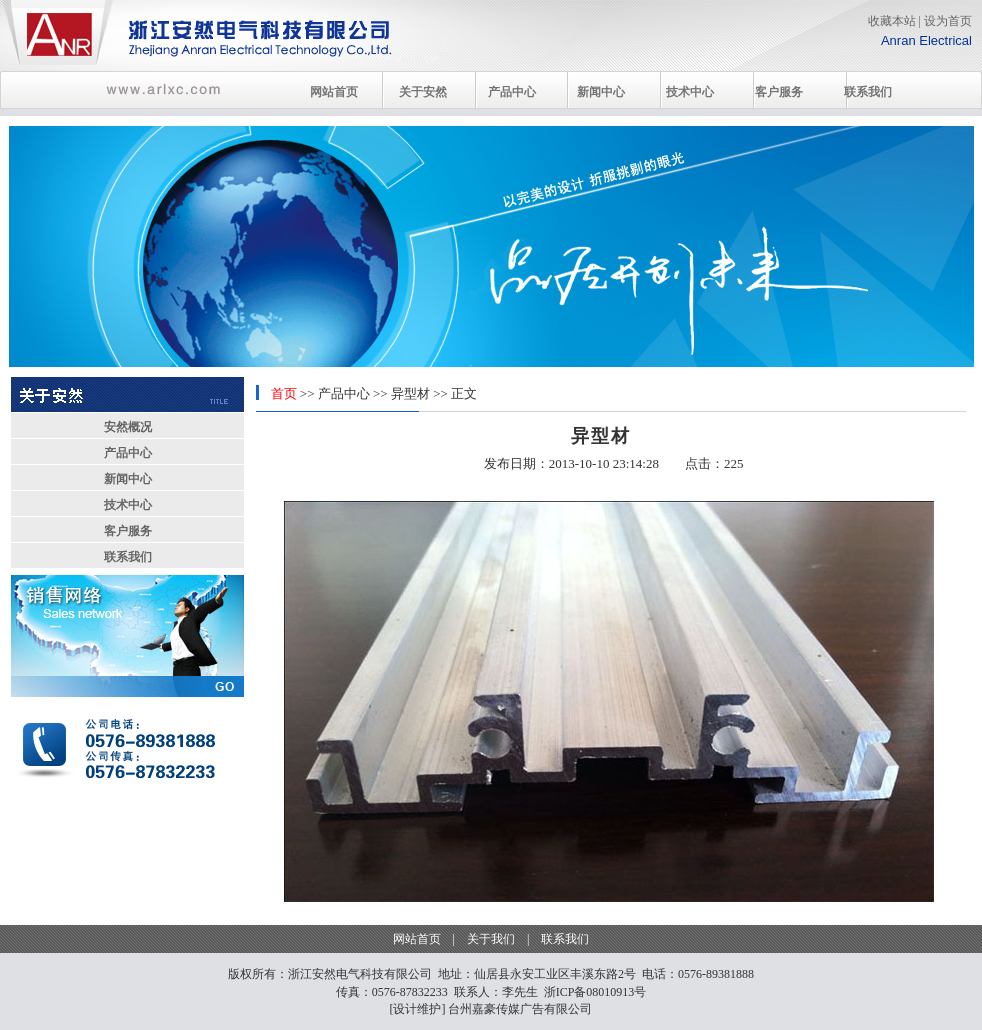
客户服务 (779, 92)
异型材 (410, 393)
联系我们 (868, 92)
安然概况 (128, 427)
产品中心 (512, 92)
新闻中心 (601, 92)
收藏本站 (892, 21)
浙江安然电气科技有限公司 (360, 974)
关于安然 (423, 92)
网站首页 (334, 92)
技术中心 (690, 92)
